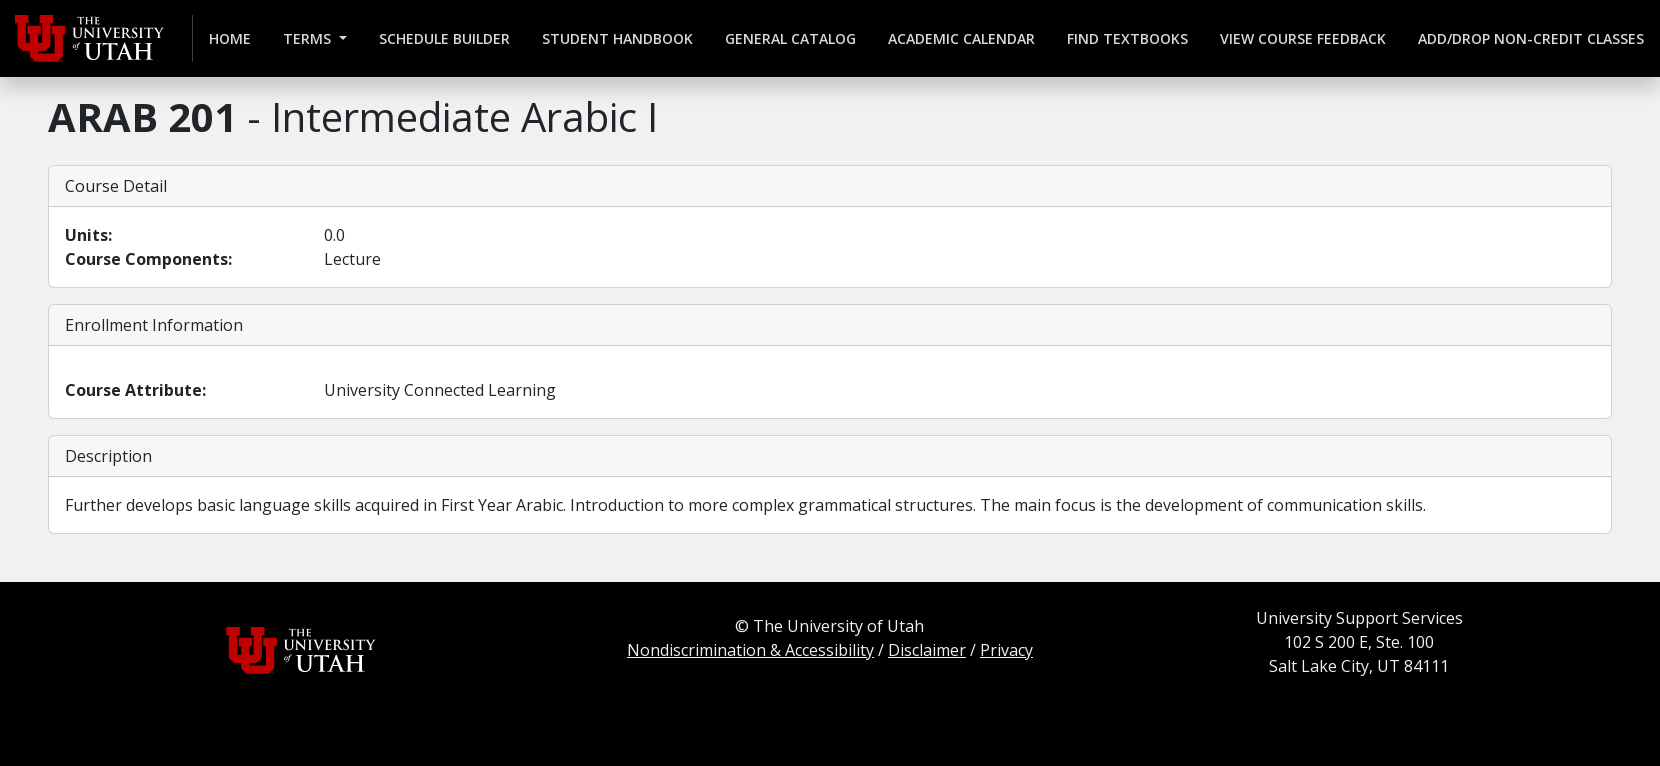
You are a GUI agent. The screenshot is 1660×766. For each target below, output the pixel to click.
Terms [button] (309, 38)
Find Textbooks (1127, 38)
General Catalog (790, 38)
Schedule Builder (444, 38)
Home (230, 38)
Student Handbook (617, 38)
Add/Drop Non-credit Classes (1531, 38)
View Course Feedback (1303, 38)
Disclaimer (927, 650)
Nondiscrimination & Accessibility (750, 650)
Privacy (1006, 650)
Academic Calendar (961, 38)
